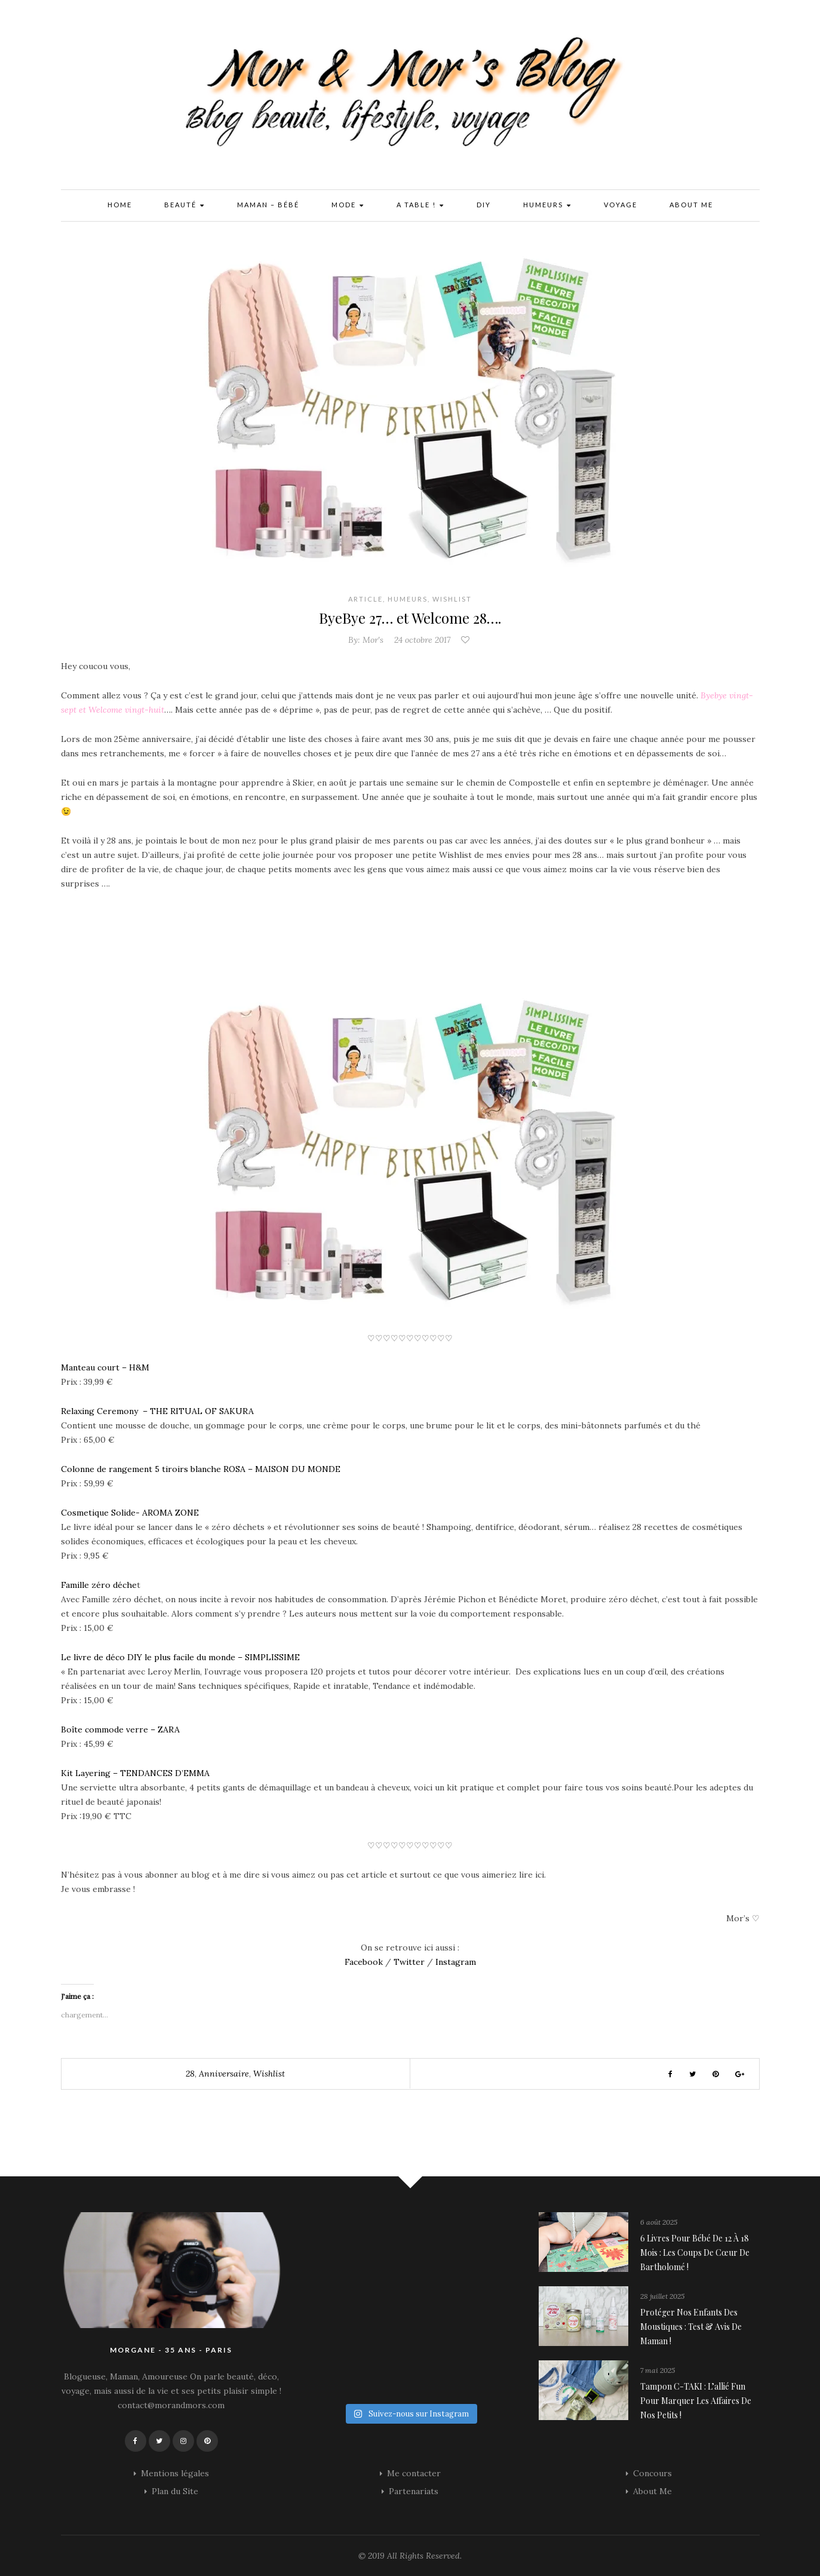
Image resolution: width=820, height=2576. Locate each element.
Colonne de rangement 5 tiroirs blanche (142, 1469)
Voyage (620, 204)
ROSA (235, 1469)
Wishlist (452, 599)
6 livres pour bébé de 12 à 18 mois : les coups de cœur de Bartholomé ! (695, 2252)
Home (120, 204)
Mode (347, 205)
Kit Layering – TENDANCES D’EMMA (135, 1773)
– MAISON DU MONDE (294, 1469)
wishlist (269, 2073)
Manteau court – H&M (105, 1367)
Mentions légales (175, 2473)
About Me (691, 204)
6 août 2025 (658, 2222)
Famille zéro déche (99, 1585)
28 (190, 2073)
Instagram (455, 1961)
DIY (484, 204)
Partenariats (413, 2491)
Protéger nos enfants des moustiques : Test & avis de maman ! (691, 2327)
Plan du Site (175, 2491)
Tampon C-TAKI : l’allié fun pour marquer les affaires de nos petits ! (695, 2401)
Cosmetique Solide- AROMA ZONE (130, 1512)
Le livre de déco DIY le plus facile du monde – (153, 1657)
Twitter (408, 1961)
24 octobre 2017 (422, 639)
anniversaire (224, 2073)
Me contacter (414, 2473)
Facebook (364, 1961)
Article (365, 599)
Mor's (373, 639)
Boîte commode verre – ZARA (120, 1729)
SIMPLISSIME (272, 1657)
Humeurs (547, 205)
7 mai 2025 (657, 2370)
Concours (652, 2473)
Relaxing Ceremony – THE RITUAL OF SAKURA (157, 1411)
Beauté (184, 205)
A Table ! (420, 205)
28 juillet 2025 (662, 2296)
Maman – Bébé (268, 204)
